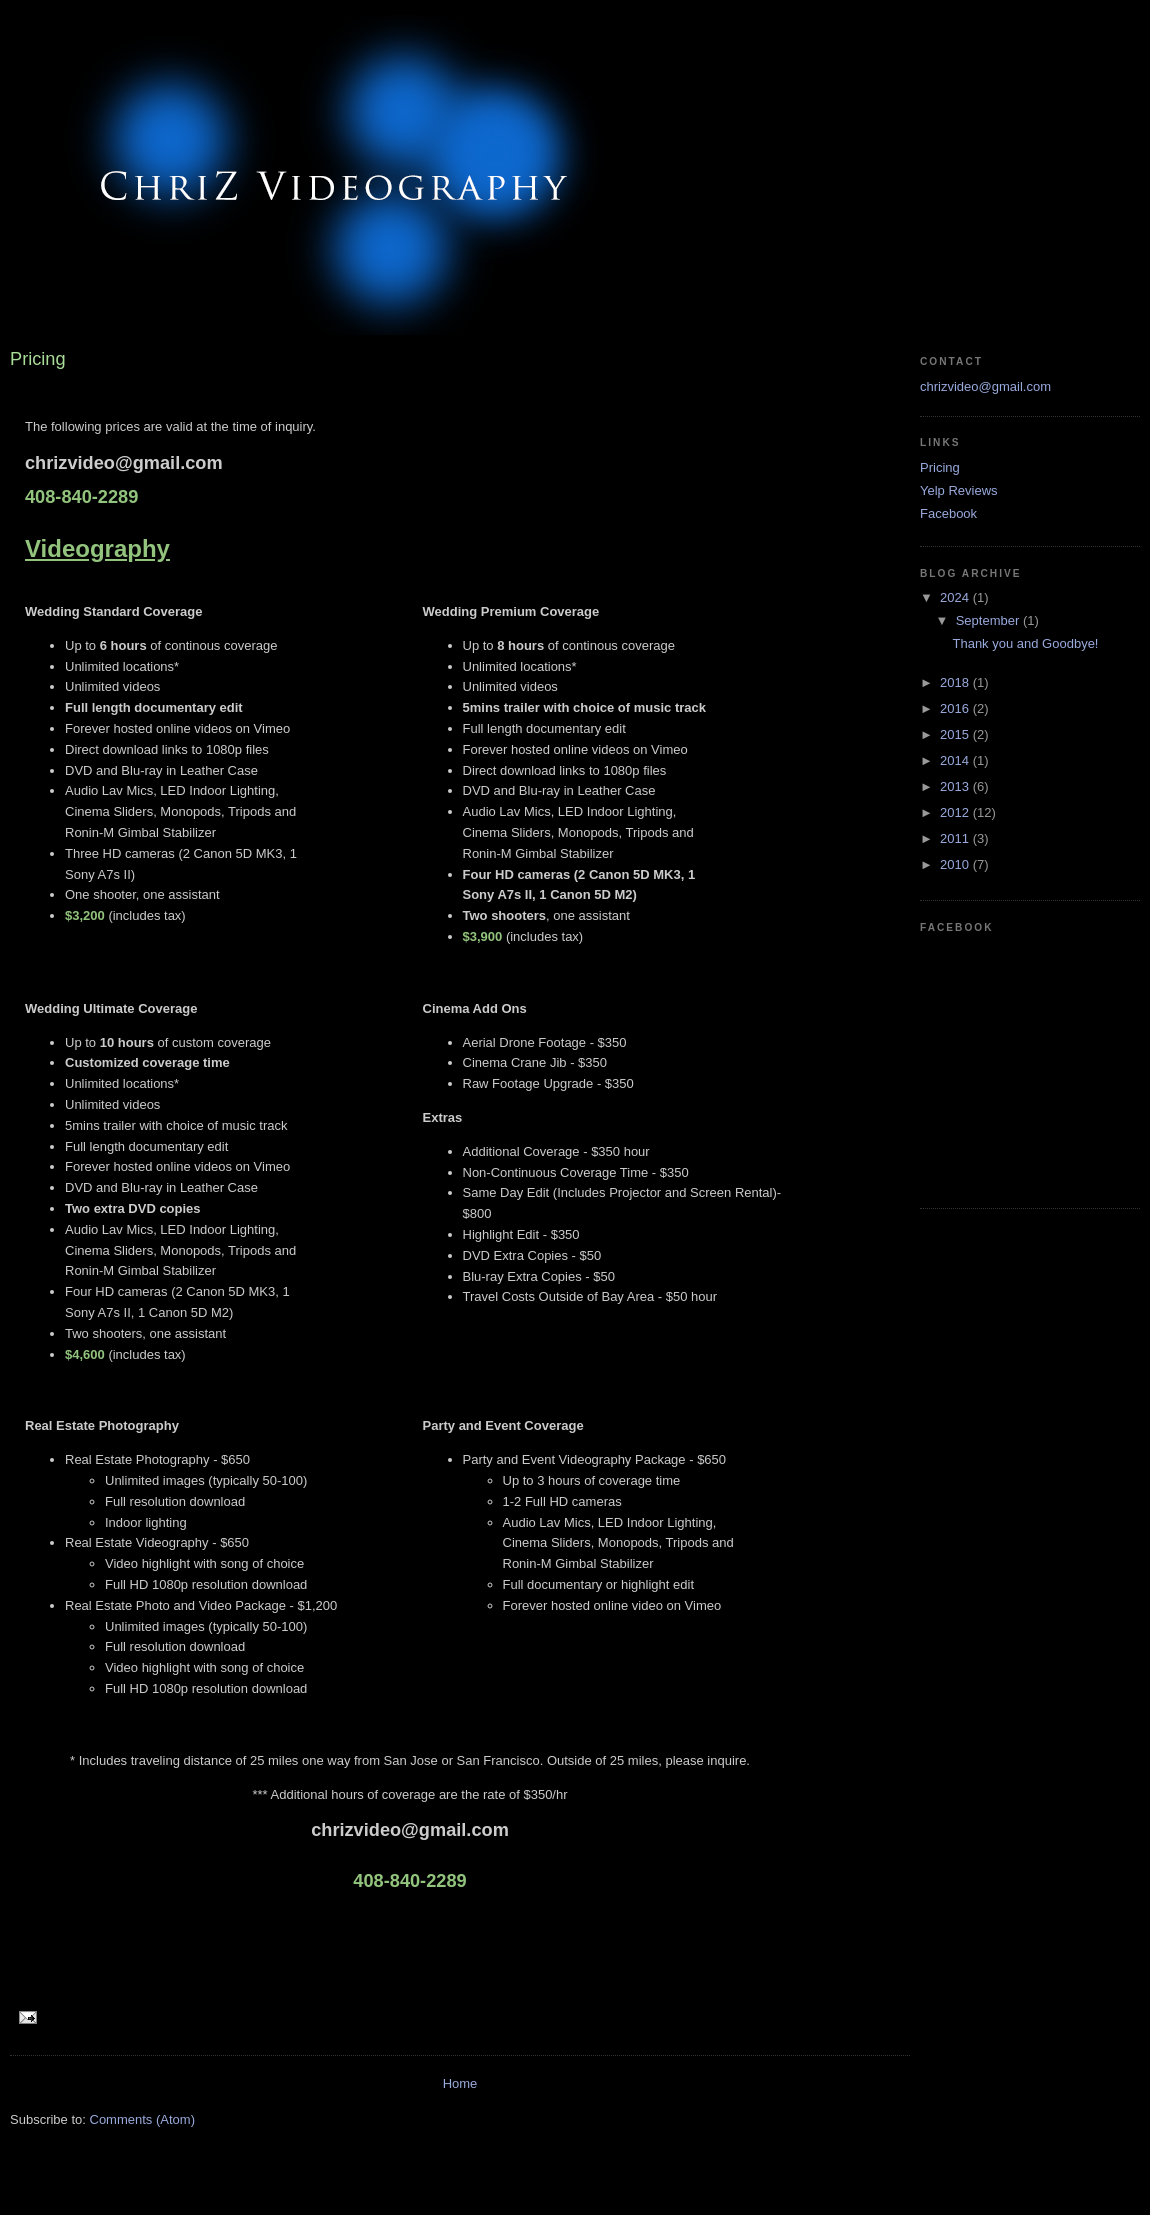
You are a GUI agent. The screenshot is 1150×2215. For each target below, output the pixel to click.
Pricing (940, 467)
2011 (956, 838)
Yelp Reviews (959, 490)
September (989, 620)
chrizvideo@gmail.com (985, 386)
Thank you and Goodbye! (1025, 643)
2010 (956, 864)
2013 (956, 786)
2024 (956, 597)
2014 (956, 760)
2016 (956, 708)
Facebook (948, 513)
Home (460, 2083)
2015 (956, 734)
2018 (956, 682)
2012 (956, 812)
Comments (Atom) (142, 2119)
